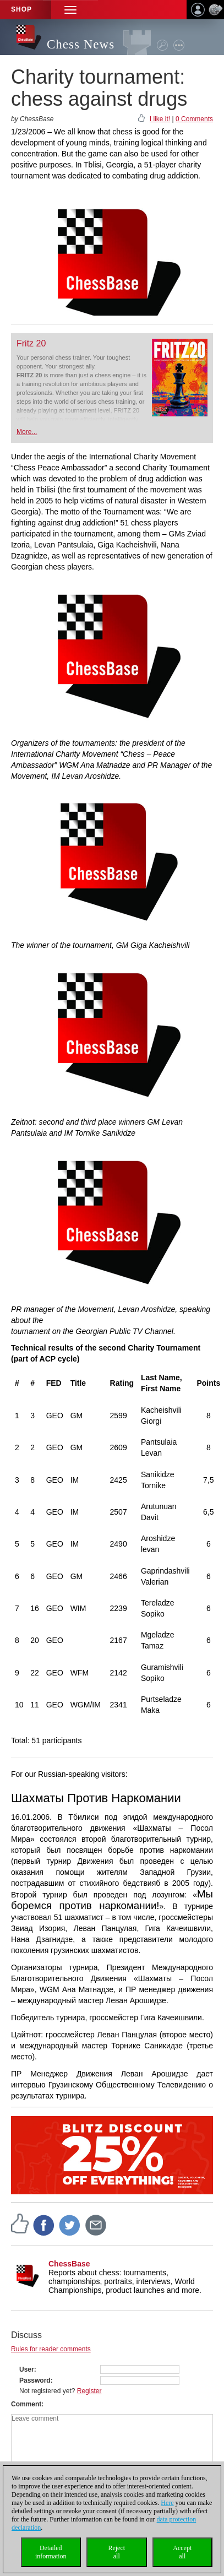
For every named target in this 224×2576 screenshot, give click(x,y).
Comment (26, 2404)
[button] (70, 9)
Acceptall (182, 2552)
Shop (21, 9)
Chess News (80, 44)
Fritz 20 (31, 343)
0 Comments (194, 119)
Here (167, 2503)
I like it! (160, 119)
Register (89, 2391)
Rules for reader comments (51, 2349)
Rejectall (116, 2552)
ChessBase (69, 2263)
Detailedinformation (51, 2552)
